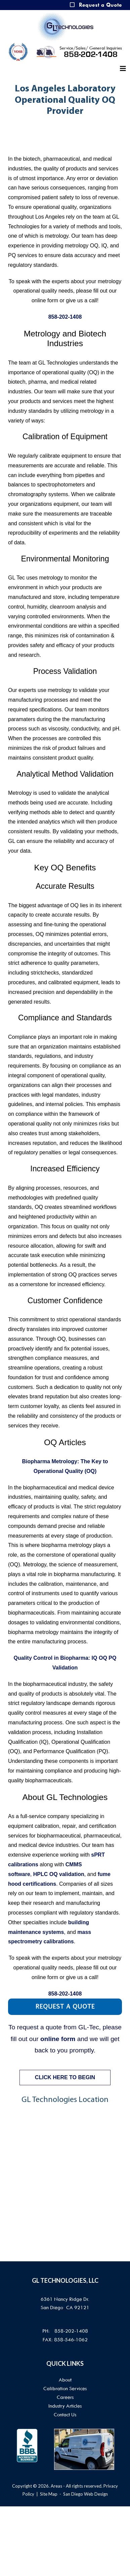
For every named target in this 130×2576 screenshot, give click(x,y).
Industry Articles (65, 2406)
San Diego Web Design (85, 2494)
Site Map (48, 2494)
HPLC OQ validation (58, 1874)
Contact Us (65, 2415)
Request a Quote (100, 5)
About (65, 2380)
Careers (65, 2397)
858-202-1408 (91, 55)
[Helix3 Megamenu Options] (123, 69)
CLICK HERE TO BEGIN (65, 2077)
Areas (56, 2486)
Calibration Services (65, 2389)
